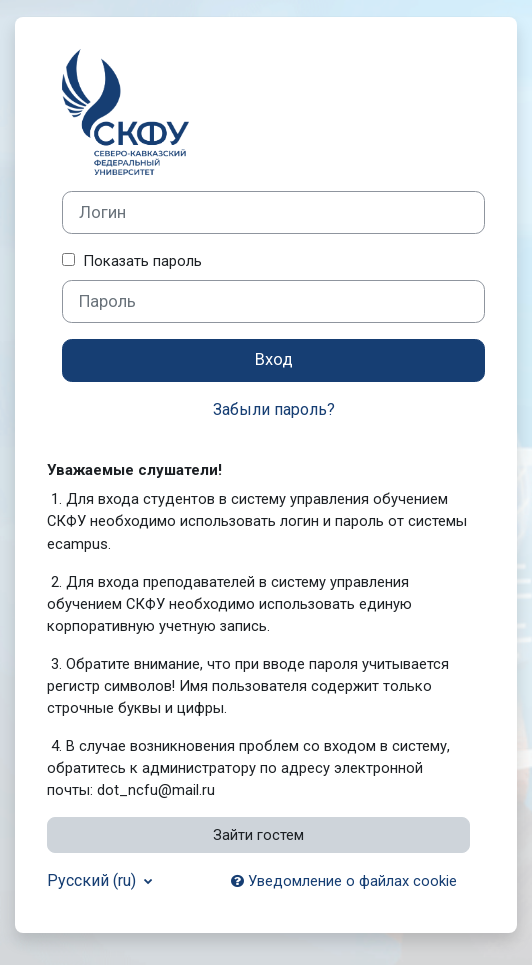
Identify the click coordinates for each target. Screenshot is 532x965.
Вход (274, 359)
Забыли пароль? (274, 409)
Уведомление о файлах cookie (344, 881)
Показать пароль (138, 261)
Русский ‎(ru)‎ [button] (93, 880)
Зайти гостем (258, 835)
